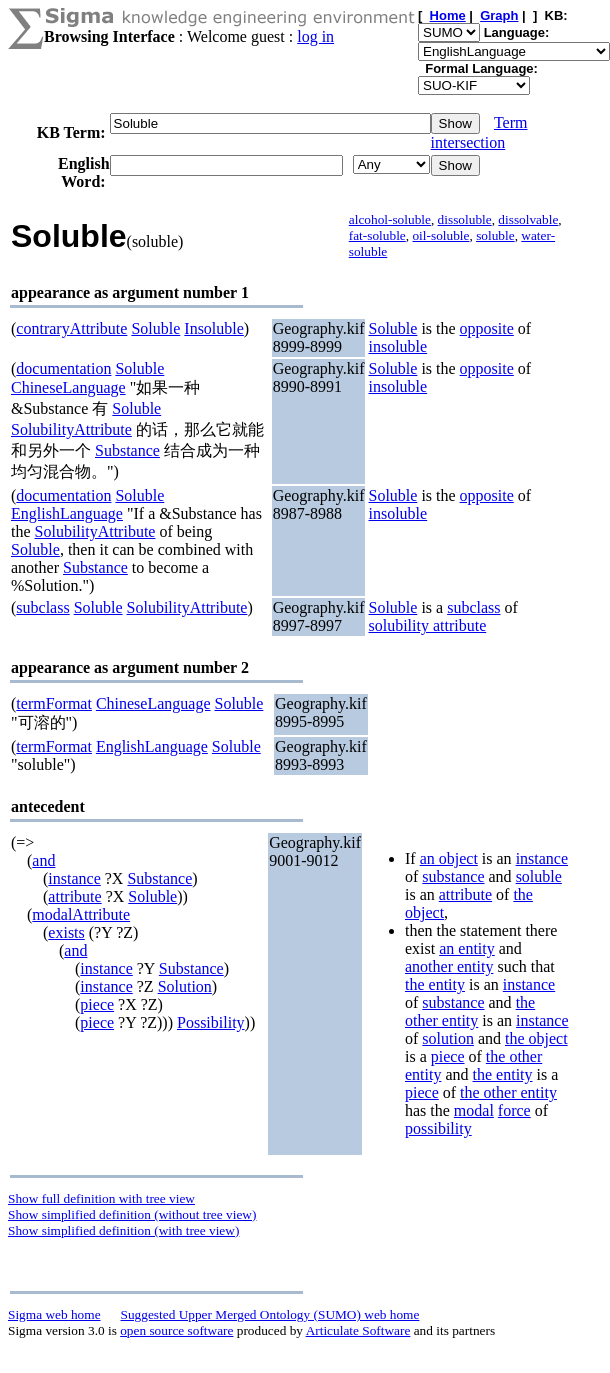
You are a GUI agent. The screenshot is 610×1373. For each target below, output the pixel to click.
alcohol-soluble (390, 219)
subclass (42, 607)
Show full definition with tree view (101, 1198)
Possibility (211, 1022)
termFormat (54, 703)
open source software (176, 1330)
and (43, 860)
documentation (63, 368)
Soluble (155, 328)
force (514, 1110)
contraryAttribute (71, 328)
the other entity (470, 1011)
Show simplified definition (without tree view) (132, 1214)
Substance (127, 450)
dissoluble (465, 219)
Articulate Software (358, 1330)
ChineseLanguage (68, 387)
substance (453, 876)
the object (536, 1038)
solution (448, 1038)
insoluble (397, 346)
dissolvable (528, 219)
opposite (487, 328)
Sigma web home (54, 1314)
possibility (438, 1128)
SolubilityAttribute (71, 429)
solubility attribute (427, 625)
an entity (467, 948)
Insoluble (214, 328)
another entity (449, 966)
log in (315, 36)
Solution (185, 986)
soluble (495, 235)
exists (66, 932)
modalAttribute (81, 914)
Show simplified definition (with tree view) (123, 1230)
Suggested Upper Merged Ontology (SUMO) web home (270, 1314)
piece (97, 1004)
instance (74, 878)
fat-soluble (377, 235)
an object (449, 858)
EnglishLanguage (67, 513)
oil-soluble (440, 235)
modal (474, 1110)
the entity (435, 984)
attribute (74, 896)
